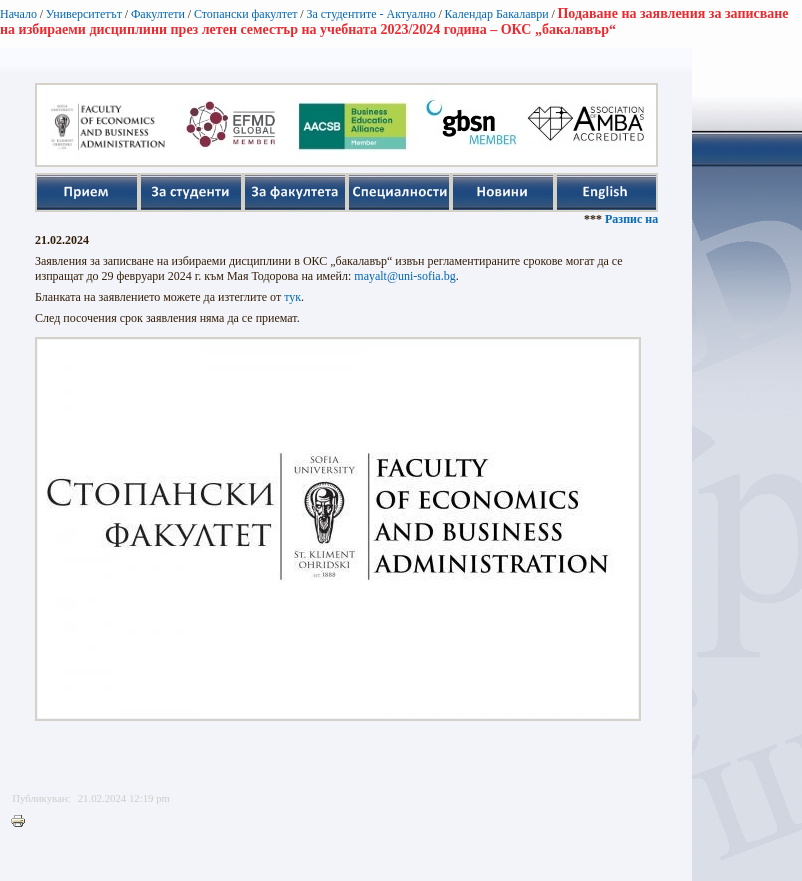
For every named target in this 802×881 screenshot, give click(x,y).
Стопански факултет (246, 14)
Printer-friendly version (23, 822)
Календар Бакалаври (496, 14)
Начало (18, 14)
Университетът (84, 14)
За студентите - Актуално (370, 14)
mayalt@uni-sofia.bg (404, 276)
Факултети (158, 14)
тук (292, 297)
